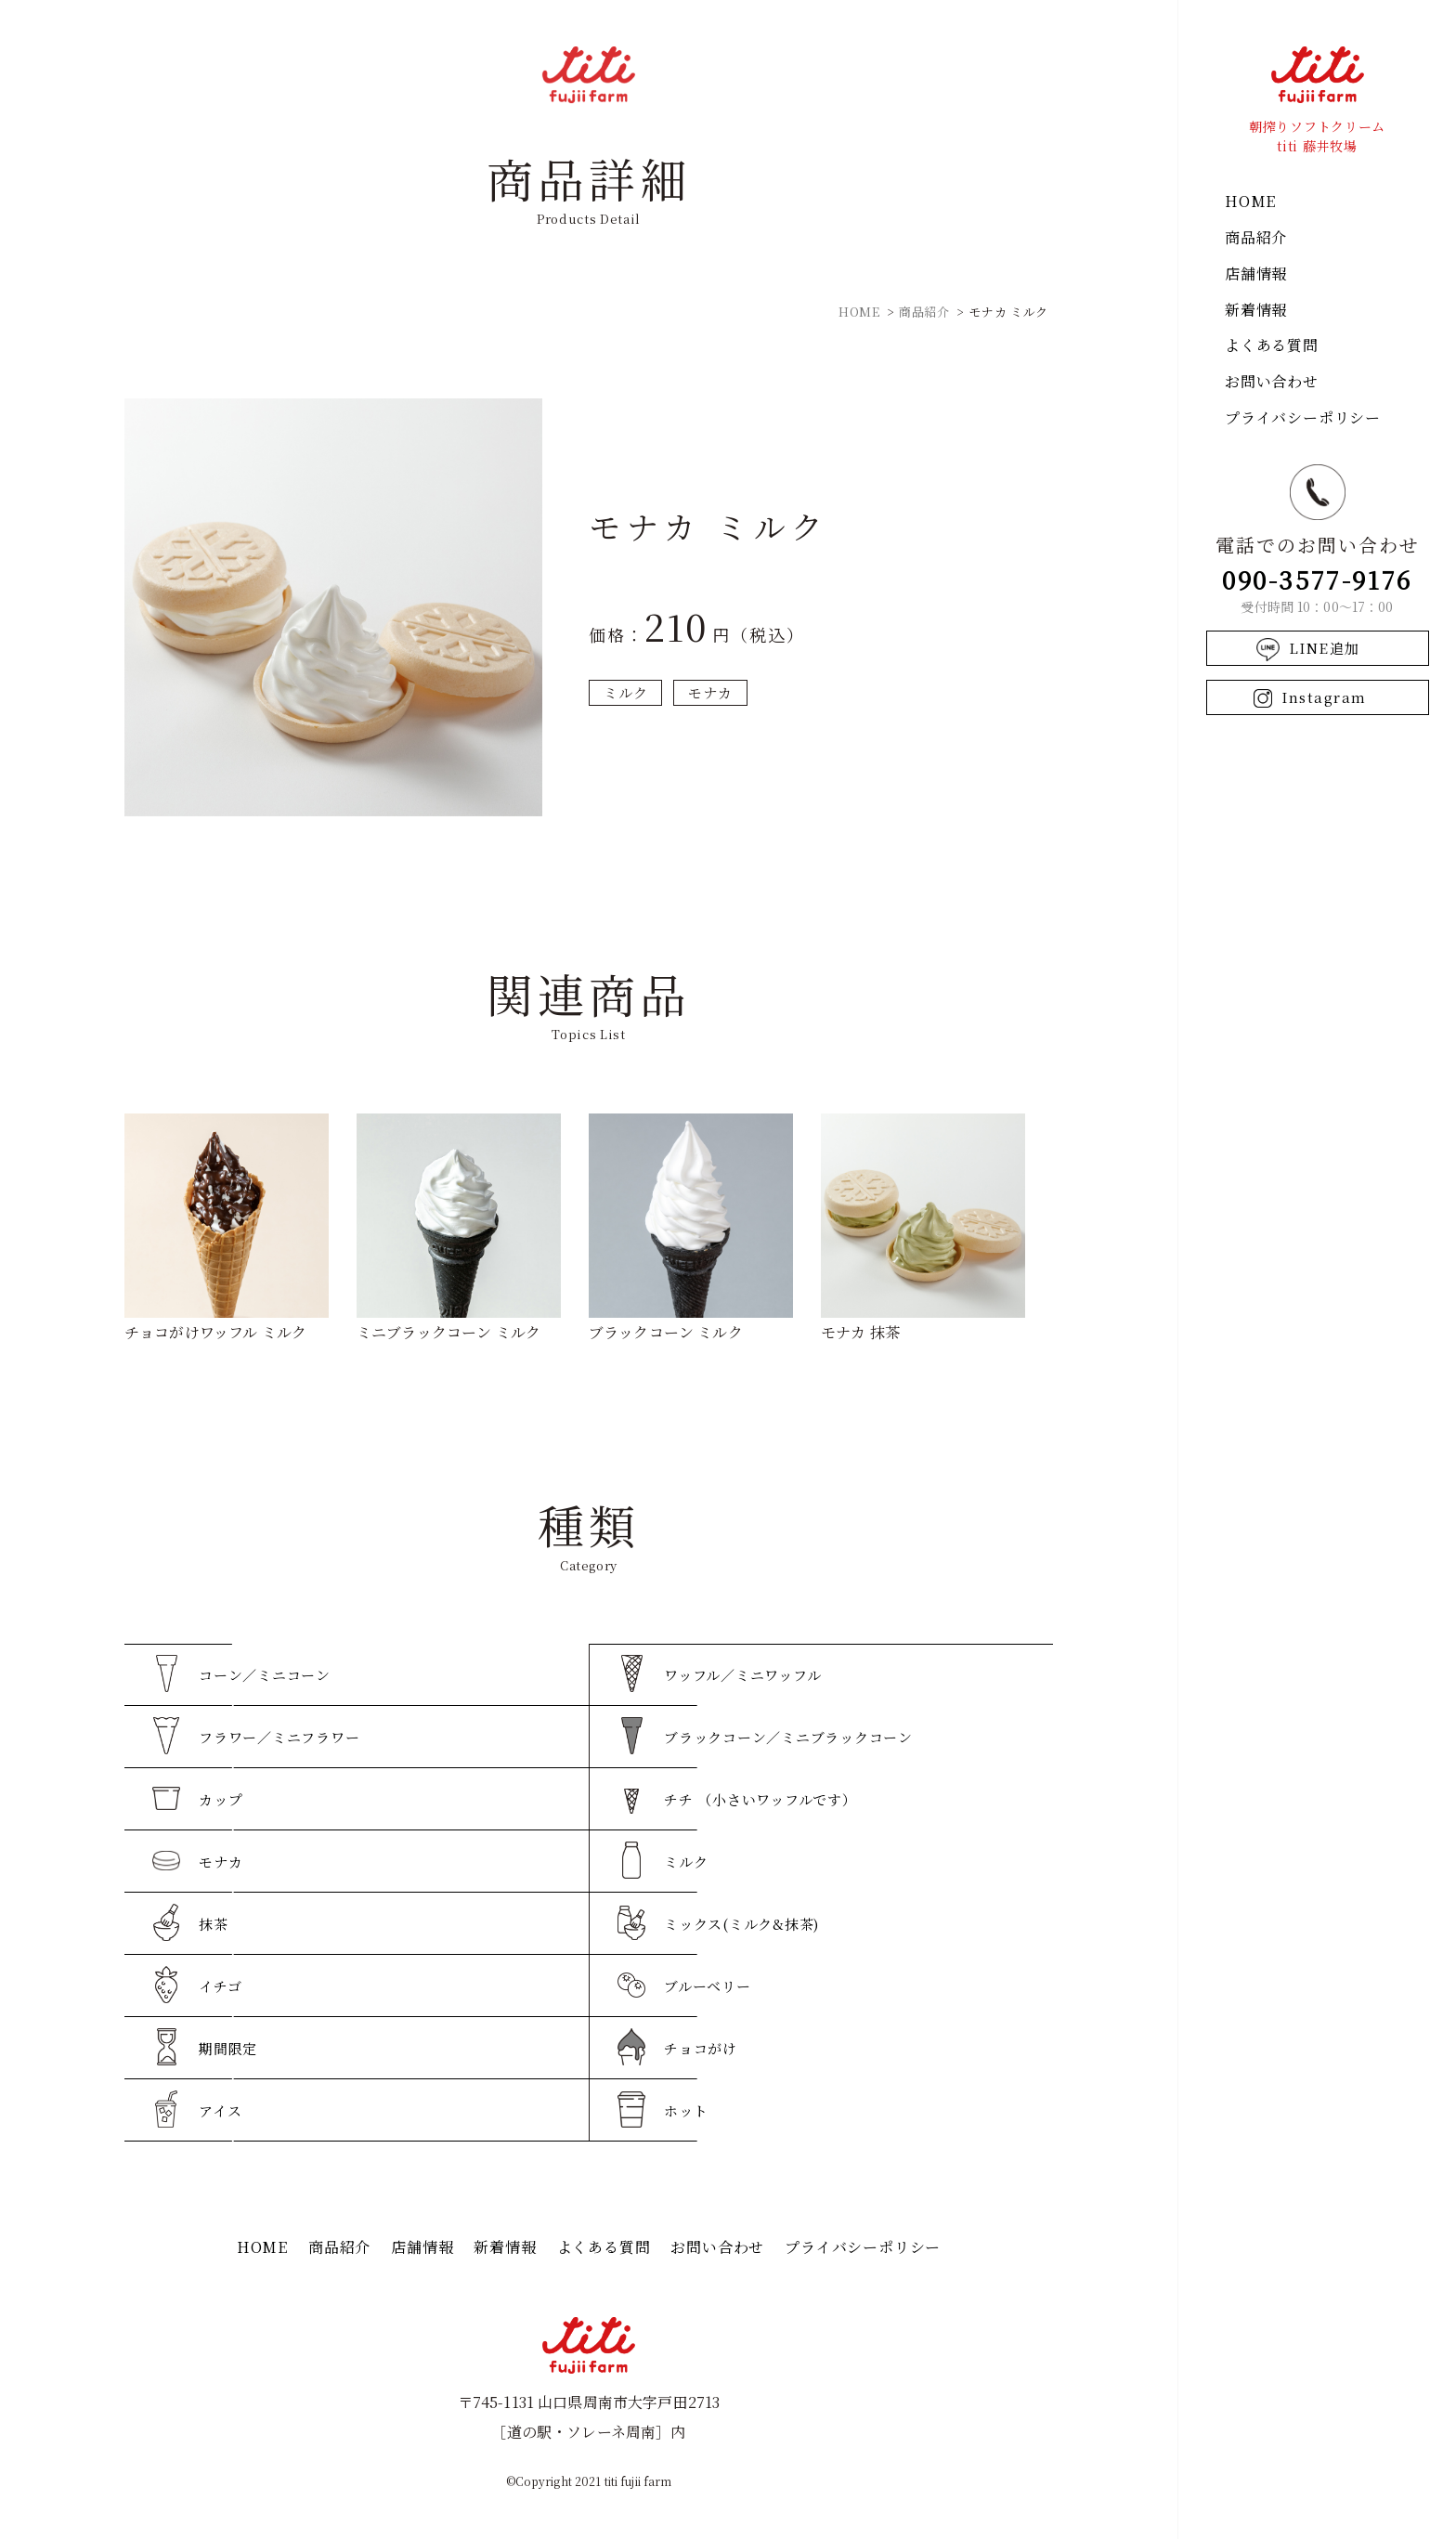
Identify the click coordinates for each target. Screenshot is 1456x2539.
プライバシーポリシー (1303, 417)
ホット (686, 2110)
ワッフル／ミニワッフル (742, 1675)
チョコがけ (700, 2048)
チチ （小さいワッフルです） (760, 1799)
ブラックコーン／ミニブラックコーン (788, 1737)
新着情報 (1256, 309)
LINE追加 (1324, 648)
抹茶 (213, 1924)
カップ (220, 1799)
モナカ (710, 692)
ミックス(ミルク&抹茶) (741, 1924)
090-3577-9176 (1317, 579)
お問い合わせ (1272, 381)
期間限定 (228, 2048)
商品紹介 (1256, 237)
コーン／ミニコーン (265, 1675)
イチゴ (220, 1986)
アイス (220, 2110)
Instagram (1324, 697)
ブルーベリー (707, 1986)
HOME (1250, 201)
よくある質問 (1272, 345)
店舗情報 (1256, 273)
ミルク (625, 692)
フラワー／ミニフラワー (279, 1737)
